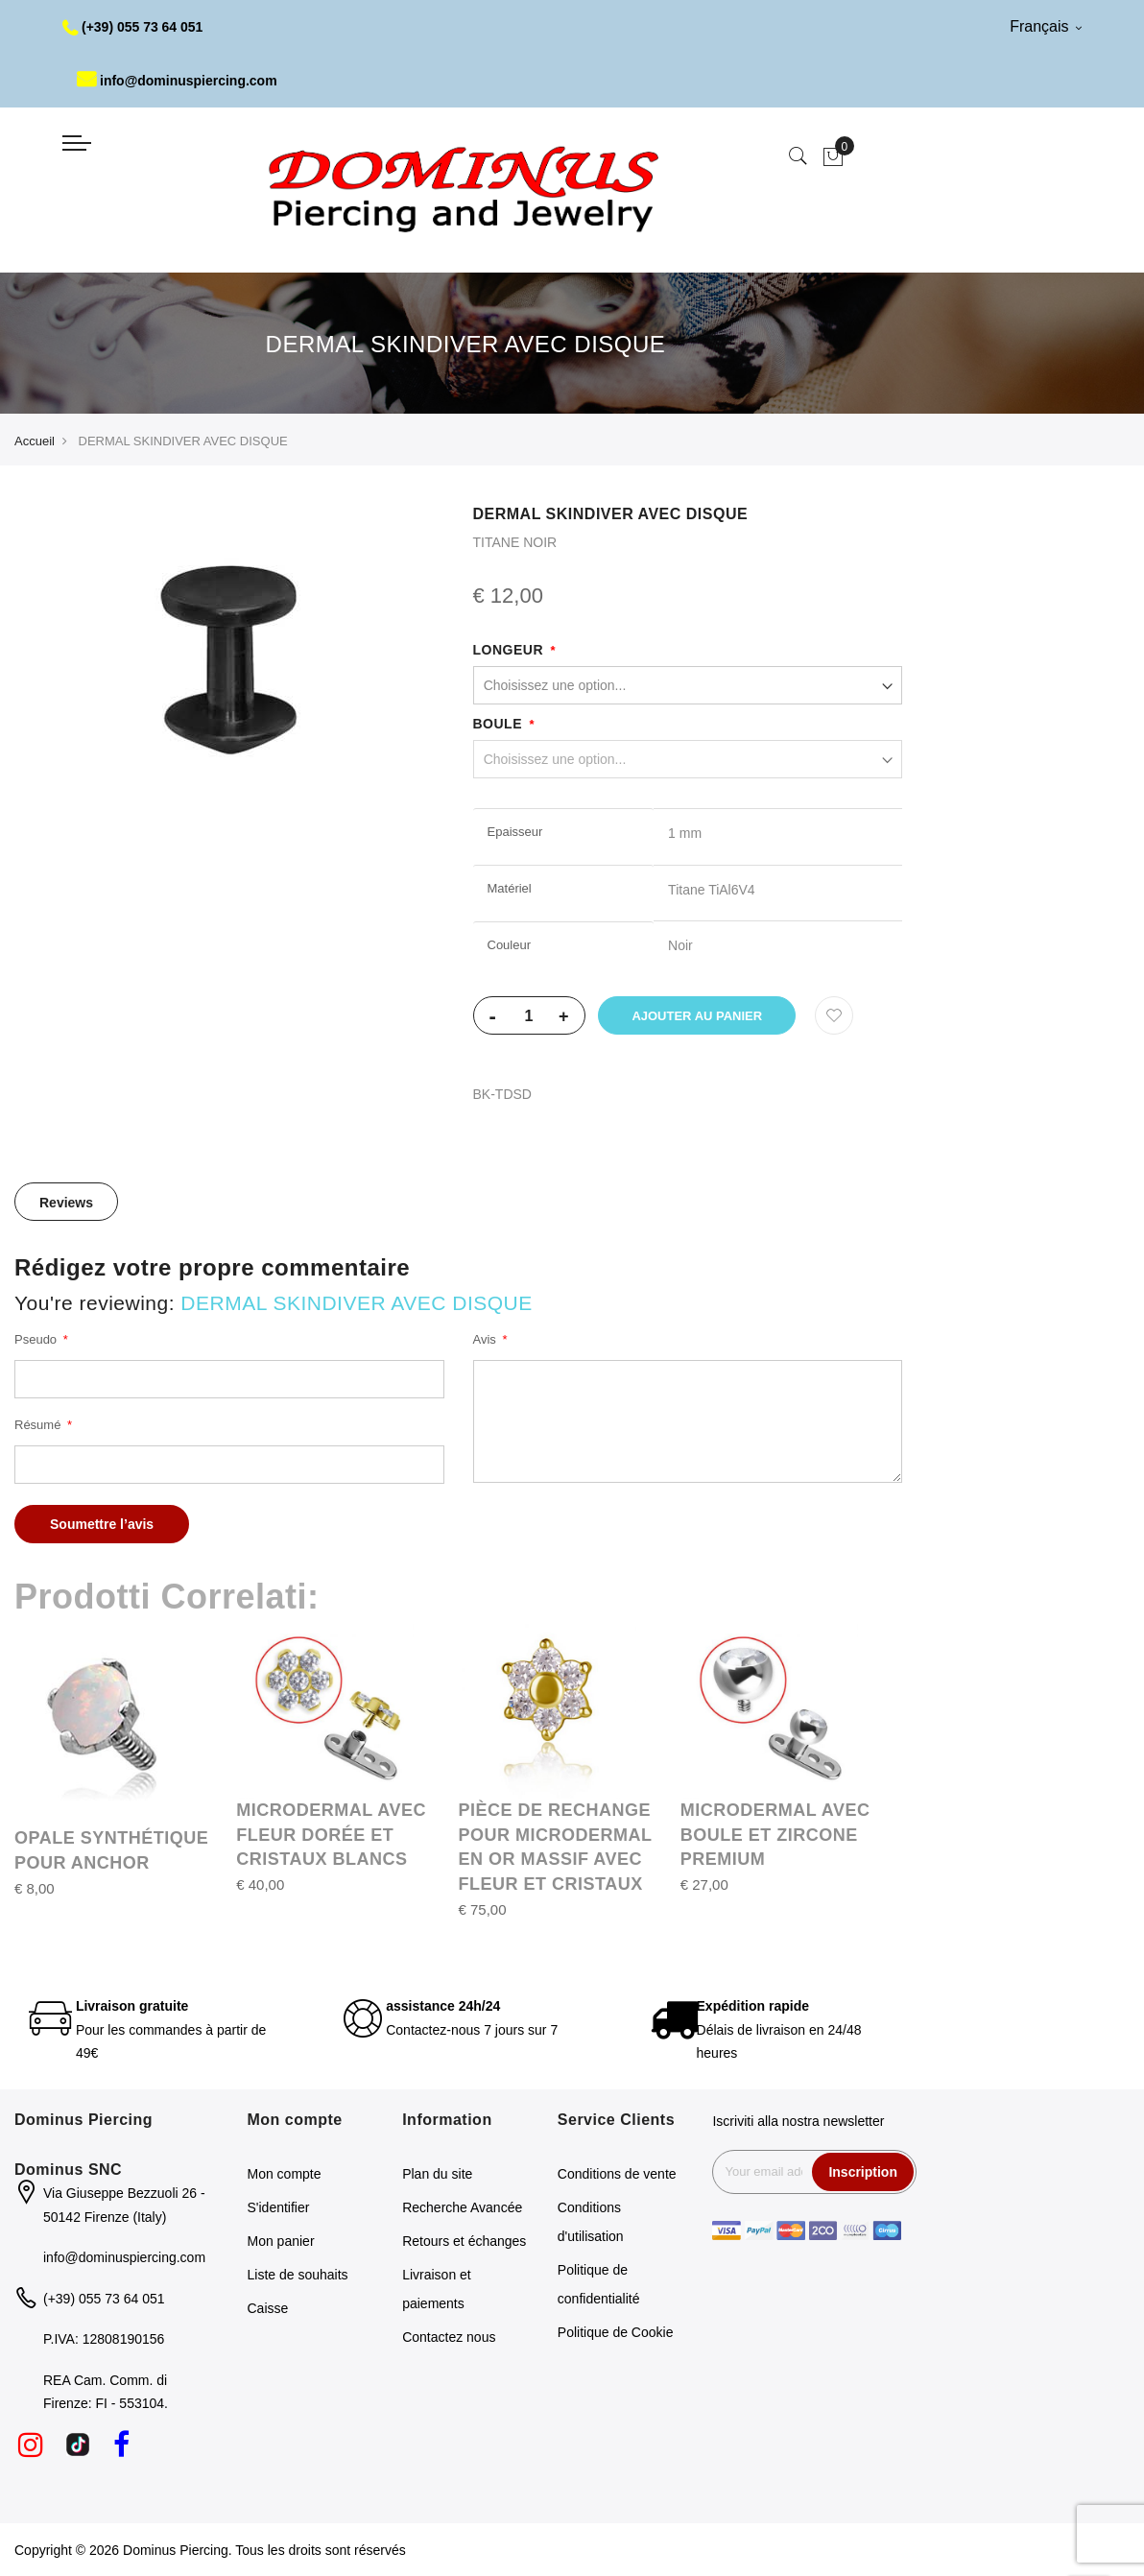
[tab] (66, 1201)
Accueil (34, 441)
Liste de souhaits (298, 2274)
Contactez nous (448, 2337)
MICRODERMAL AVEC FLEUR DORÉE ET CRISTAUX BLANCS (331, 1835)
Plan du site (437, 2174)
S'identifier (279, 2207)
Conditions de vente (617, 2174)
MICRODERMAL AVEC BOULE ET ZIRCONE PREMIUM (775, 1835)
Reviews (66, 1202)
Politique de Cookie (616, 2332)
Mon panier (281, 2241)
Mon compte (285, 2174)
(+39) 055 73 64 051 (132, 27)
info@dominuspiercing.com (177, 80)
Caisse (268, 2308)
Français (1046, 26)
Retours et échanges (464, 2241)
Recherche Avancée (462, 2207)
